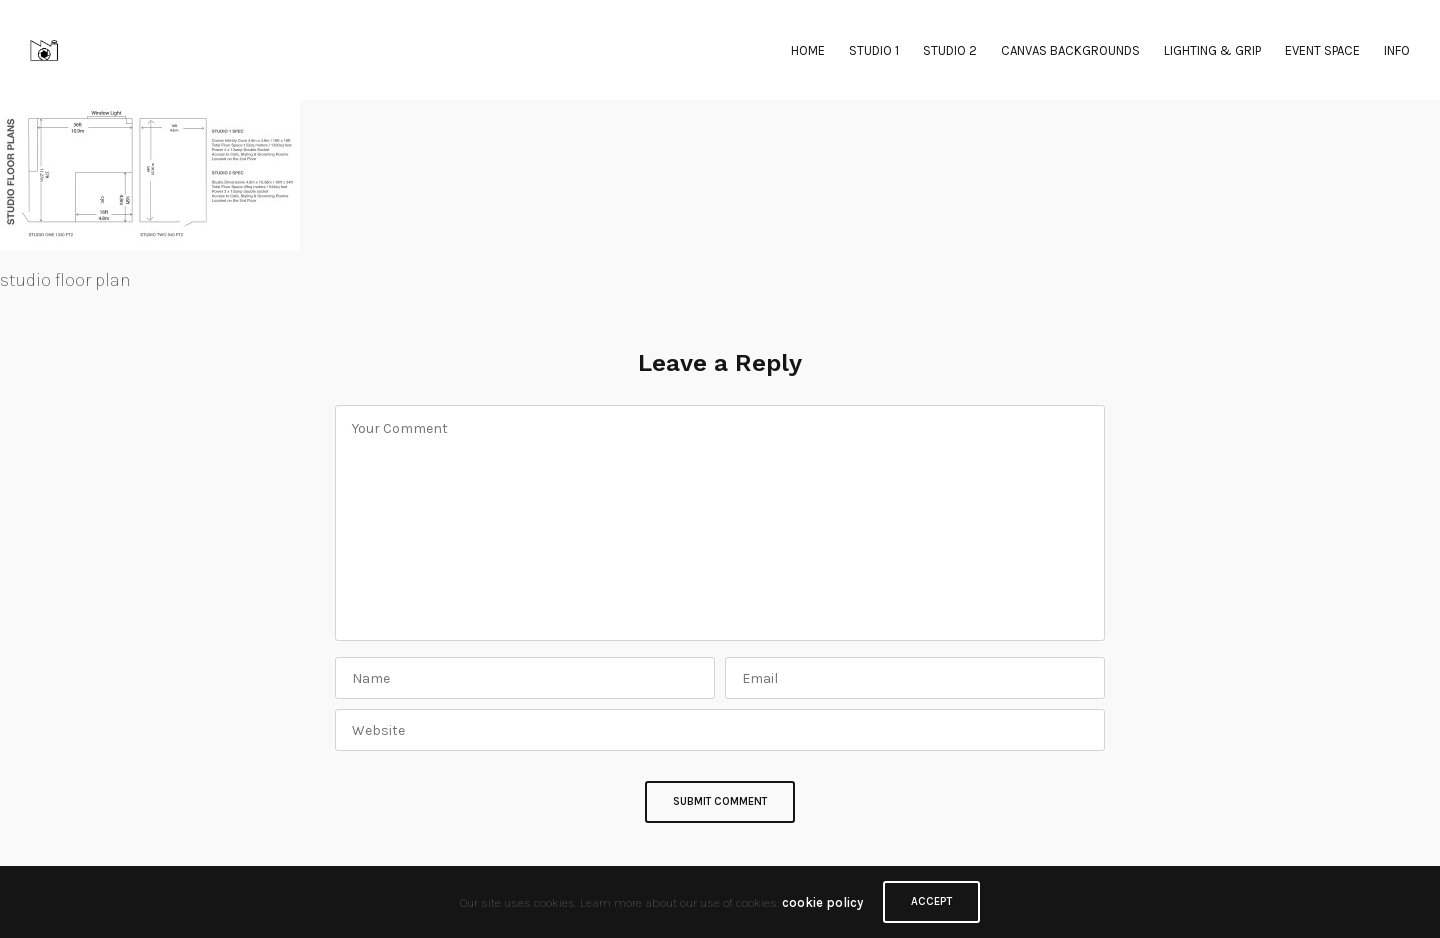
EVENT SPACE (1322, 50)
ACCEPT (931, 901)
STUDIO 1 (874, 50)
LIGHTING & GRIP (1212, 50)
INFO (1397, 50)
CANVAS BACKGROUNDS (1070, 50)
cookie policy (822, 902)
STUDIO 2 (950, 50)
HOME (808, 50)
